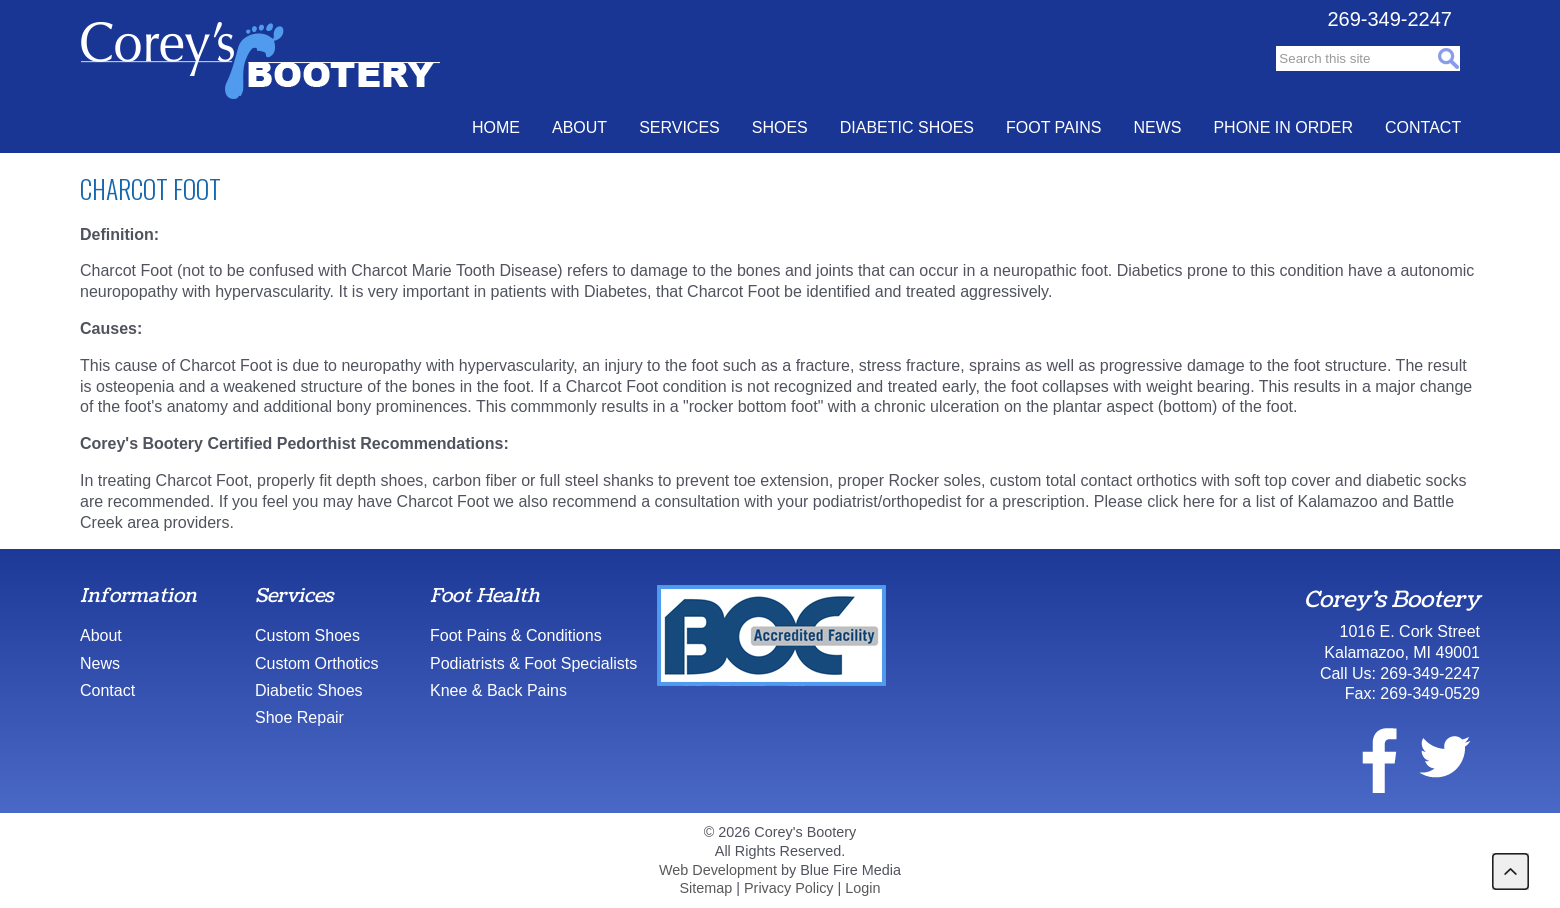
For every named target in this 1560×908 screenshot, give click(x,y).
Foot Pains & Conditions (516, 635)
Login (862, 888)
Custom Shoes (307, 635)
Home (496, 127)
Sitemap (705, 888)
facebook (1367, 757)
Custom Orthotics (317, 663)
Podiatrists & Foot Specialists (533, 663)
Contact (1423, 127)
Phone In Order (1283, 127)
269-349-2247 (1389, 19)
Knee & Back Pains (498, 690)
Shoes (780, 127)
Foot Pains (1053, 127)
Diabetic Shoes (907, 127)
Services (679, 127)
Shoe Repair (299, 717)
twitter (1444, 757)
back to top (1510, 871)
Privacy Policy (789, 888)
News (1157, 127)
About (579, 127)
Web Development (718, 870)
